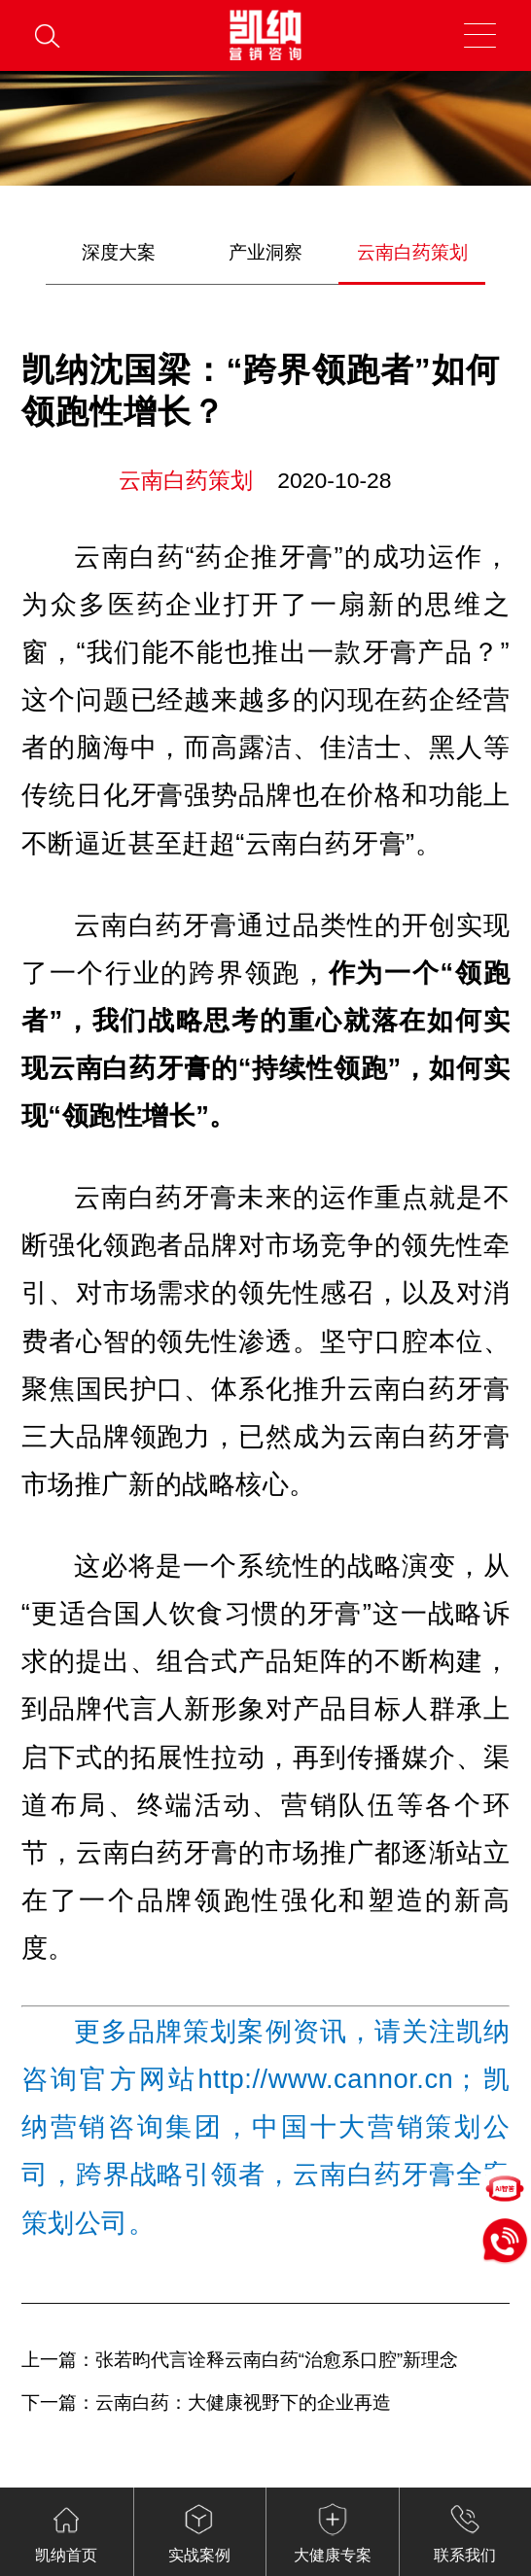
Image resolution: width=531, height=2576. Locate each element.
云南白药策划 (412, 252)
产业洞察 (265, 252)
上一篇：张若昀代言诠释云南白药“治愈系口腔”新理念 (239, 2360)
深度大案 (119, 252)
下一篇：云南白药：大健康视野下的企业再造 (206, 2402)
